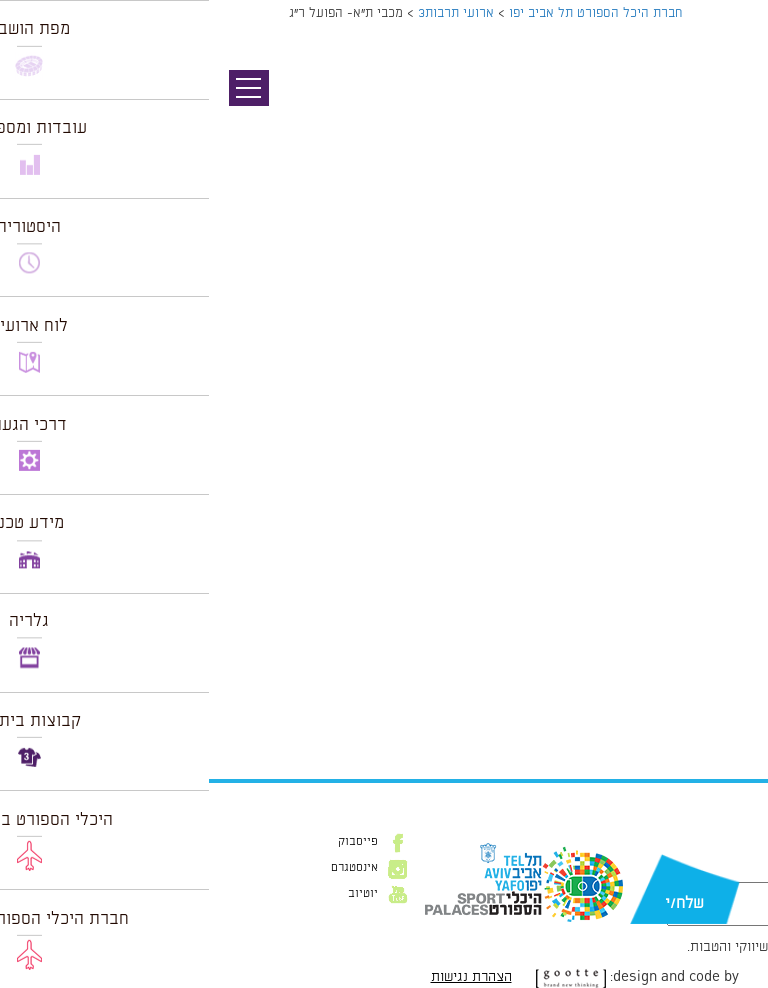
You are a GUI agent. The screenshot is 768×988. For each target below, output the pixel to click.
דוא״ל (726, 872)
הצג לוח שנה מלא (696, 713)
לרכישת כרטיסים (698, 665)
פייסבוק (149, 842)
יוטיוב (154, 894)
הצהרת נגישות (262, 977)
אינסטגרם (145, 868)
